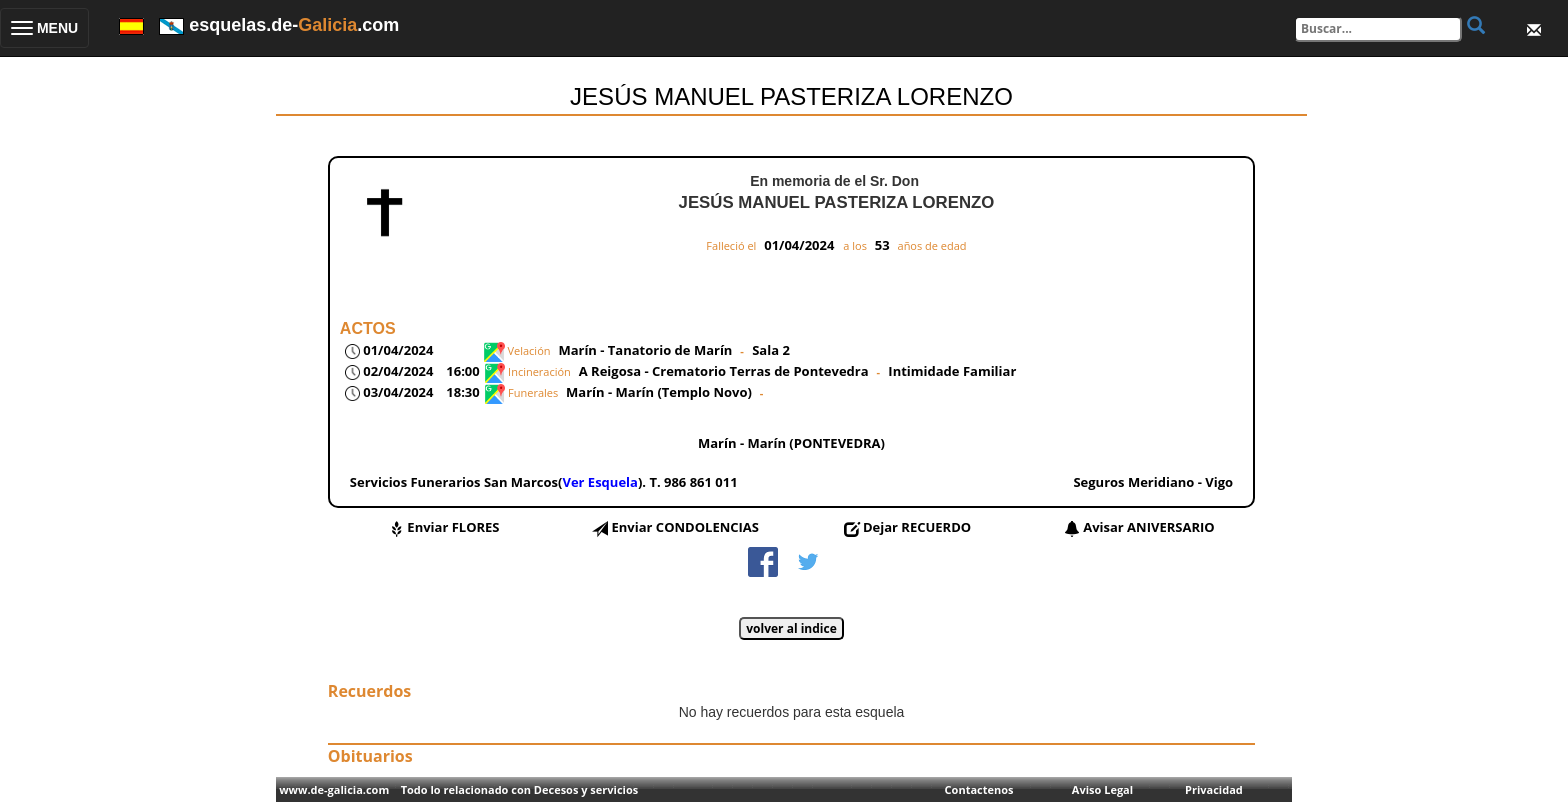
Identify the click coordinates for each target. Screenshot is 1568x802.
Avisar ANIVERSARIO (1148, 527)
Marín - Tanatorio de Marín (645, 350)
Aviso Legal (1102, 789)
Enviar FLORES (453, 527)
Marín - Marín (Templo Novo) (659, 392)
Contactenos (979, 789)
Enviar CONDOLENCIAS (685, 527)
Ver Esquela (599, 482)
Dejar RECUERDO (917, 527)
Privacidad (1214, 789)
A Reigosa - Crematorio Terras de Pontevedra (724, 371)
